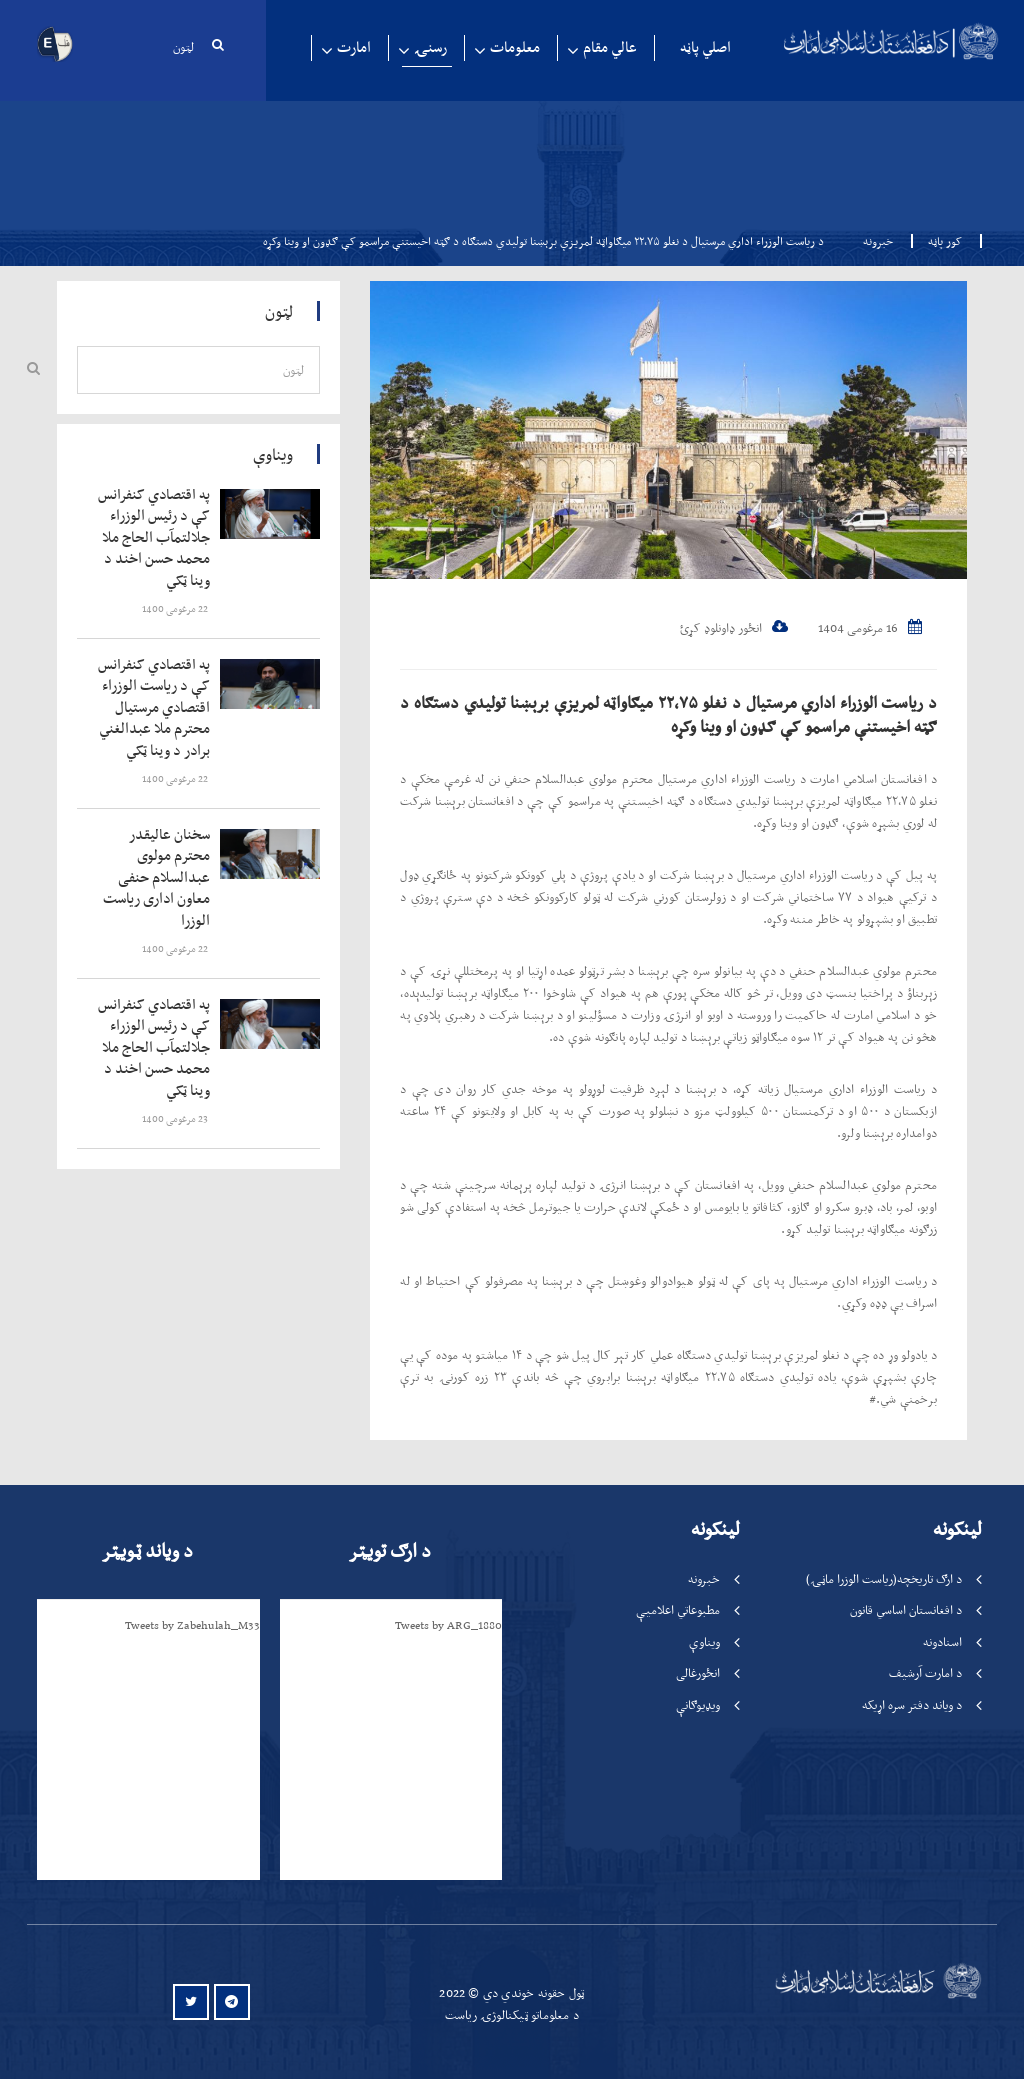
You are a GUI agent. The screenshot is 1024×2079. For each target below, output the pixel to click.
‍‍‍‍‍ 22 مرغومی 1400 (176, 608)
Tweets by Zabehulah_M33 (192, 1625)
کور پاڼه (939, 241)
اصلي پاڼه (705, 47)
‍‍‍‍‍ (155, 538)
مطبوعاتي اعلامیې (678, 1609)
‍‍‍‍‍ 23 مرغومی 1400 (176, 1118)
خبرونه (878, 241)
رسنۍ (430, 47)
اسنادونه (942, 1641)
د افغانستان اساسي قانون (906, 1609)
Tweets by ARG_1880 (448, 1625)
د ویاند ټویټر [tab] (147, 1550)
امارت (354, 47)
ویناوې (704, 1641)
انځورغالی (698, 1672)
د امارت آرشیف (925, 1672)
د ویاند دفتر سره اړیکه (912, 1704)
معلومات (515, 47)
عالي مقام (610, 47)
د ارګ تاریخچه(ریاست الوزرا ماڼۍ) (884, 1578)
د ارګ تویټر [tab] (389, 1550)
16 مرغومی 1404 (870, 627)
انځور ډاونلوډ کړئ (734, 627)
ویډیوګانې (698, 1704)
